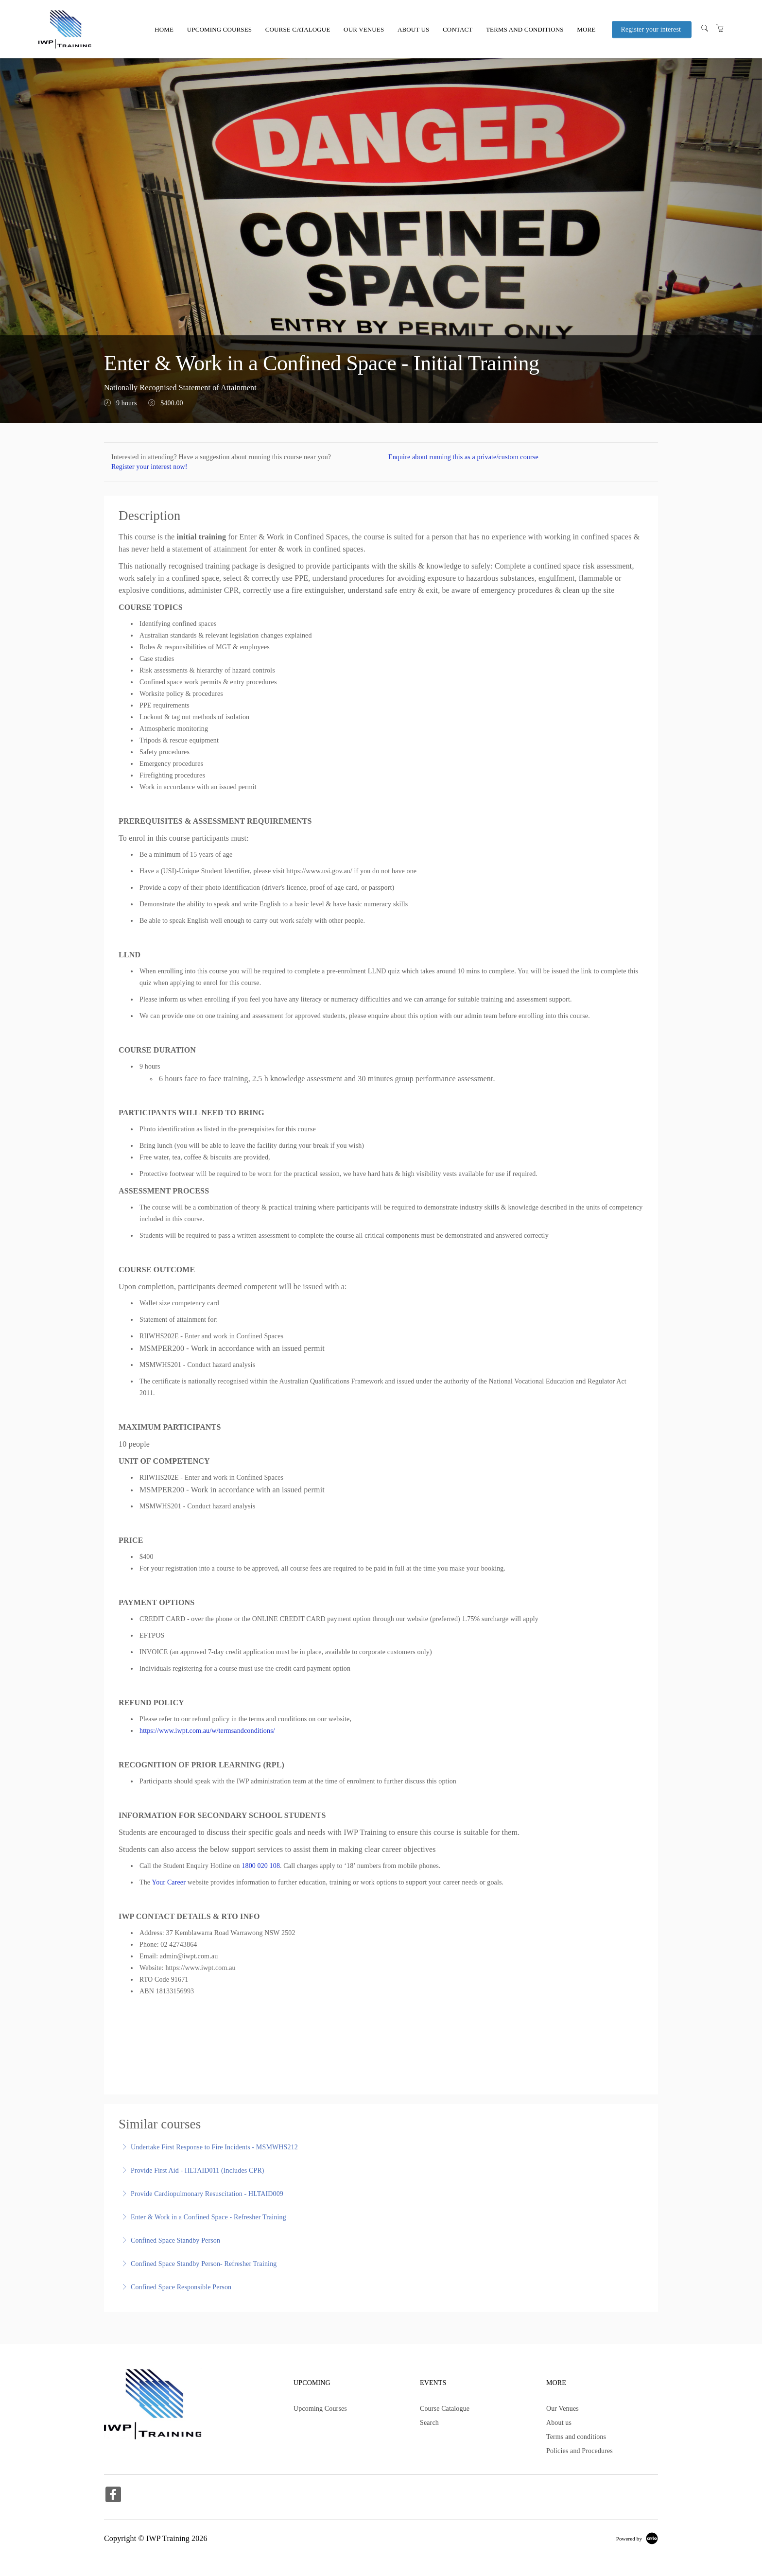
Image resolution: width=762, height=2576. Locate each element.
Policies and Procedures (579, 2451)
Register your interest (651, 30)
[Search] (705, 28)
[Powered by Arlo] (637, 2538)
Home (164, 29)
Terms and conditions (525, 29)
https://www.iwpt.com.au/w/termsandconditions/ (207, 1730)
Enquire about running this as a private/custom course (463, 457)
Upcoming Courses (219, 29)
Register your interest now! (149, 466)
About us (414, 29)
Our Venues (364, 29)
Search (429, 2422)
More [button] (586, 29)
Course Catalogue (297, 29)
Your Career (169, 1882)
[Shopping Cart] (720, 29)
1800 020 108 (261, 1865)
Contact (457, 29)
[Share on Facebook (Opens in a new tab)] (113, 2496)
